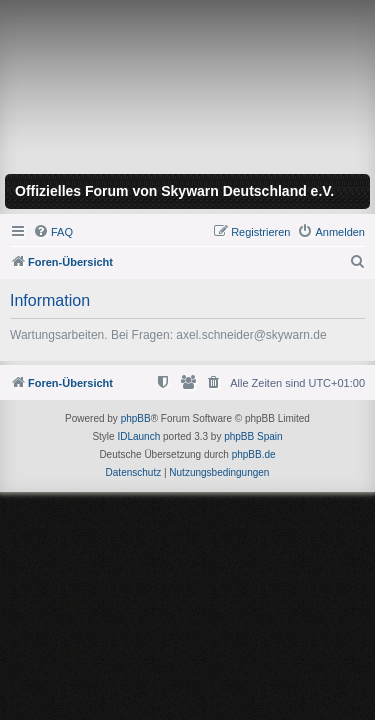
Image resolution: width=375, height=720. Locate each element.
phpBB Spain (253, 436)
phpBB (136, 418)
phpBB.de (254, 454)
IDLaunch (138, 436)
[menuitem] (53, 232)
